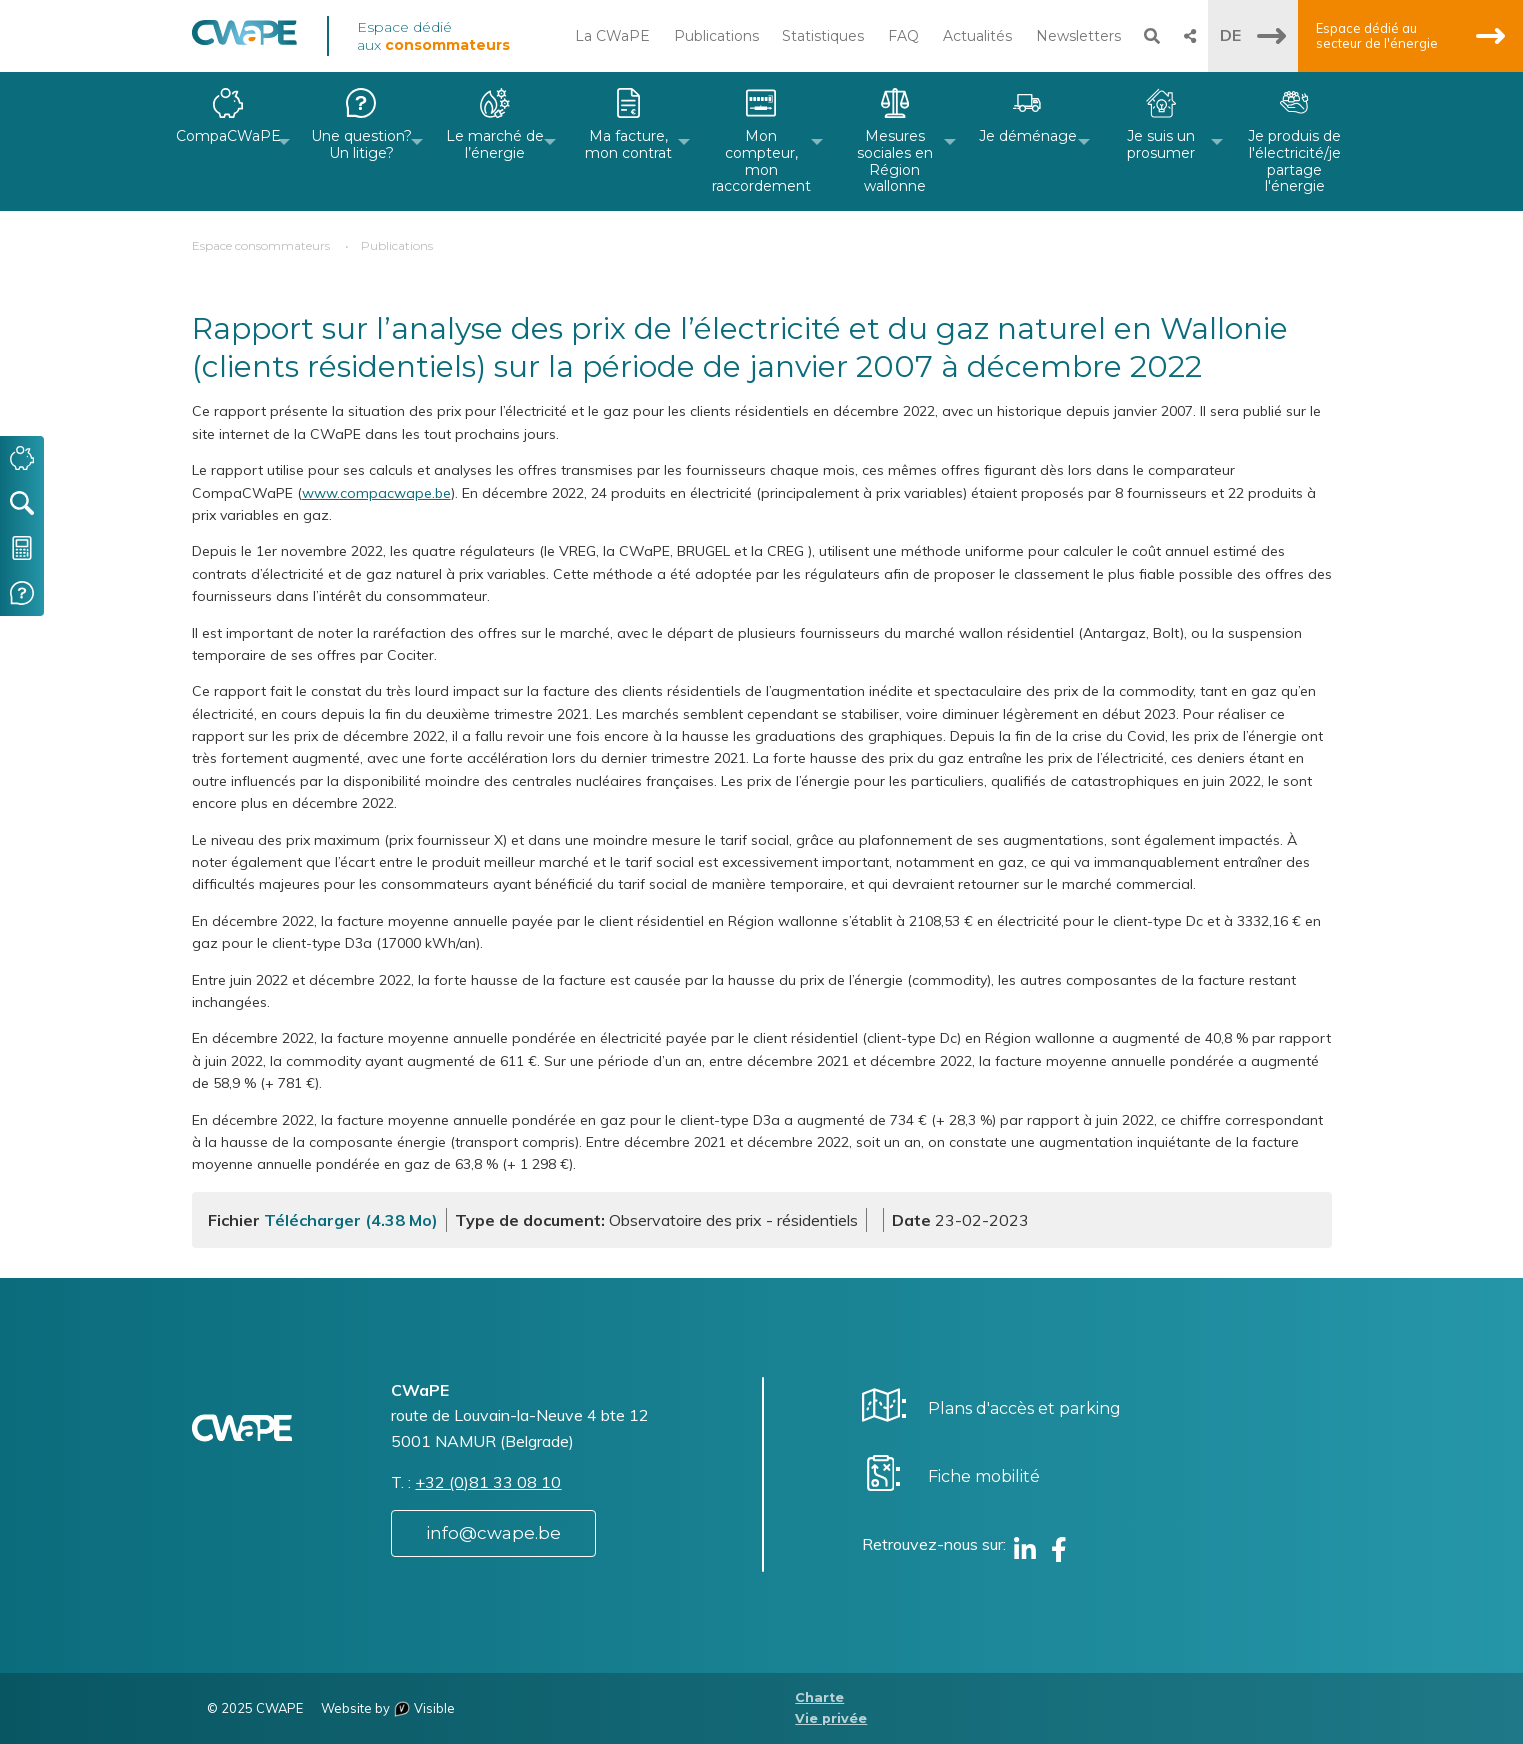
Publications (716, 36)
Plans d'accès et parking (1024, 1408)
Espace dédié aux (433, 36)
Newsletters (1078, 36)
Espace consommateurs (261, 245)
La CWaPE (612, 36)
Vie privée (831, 1718)
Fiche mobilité (984, 1476)
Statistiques (823, 36)
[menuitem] (228, 141)
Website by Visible (388, 1708)
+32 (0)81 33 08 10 (488, 1482)
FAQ (903, 36)
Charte (819, 1697)
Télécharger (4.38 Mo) (351, 1220)
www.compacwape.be (376, 493)
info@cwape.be (493, 1533)
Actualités (977, 36)
